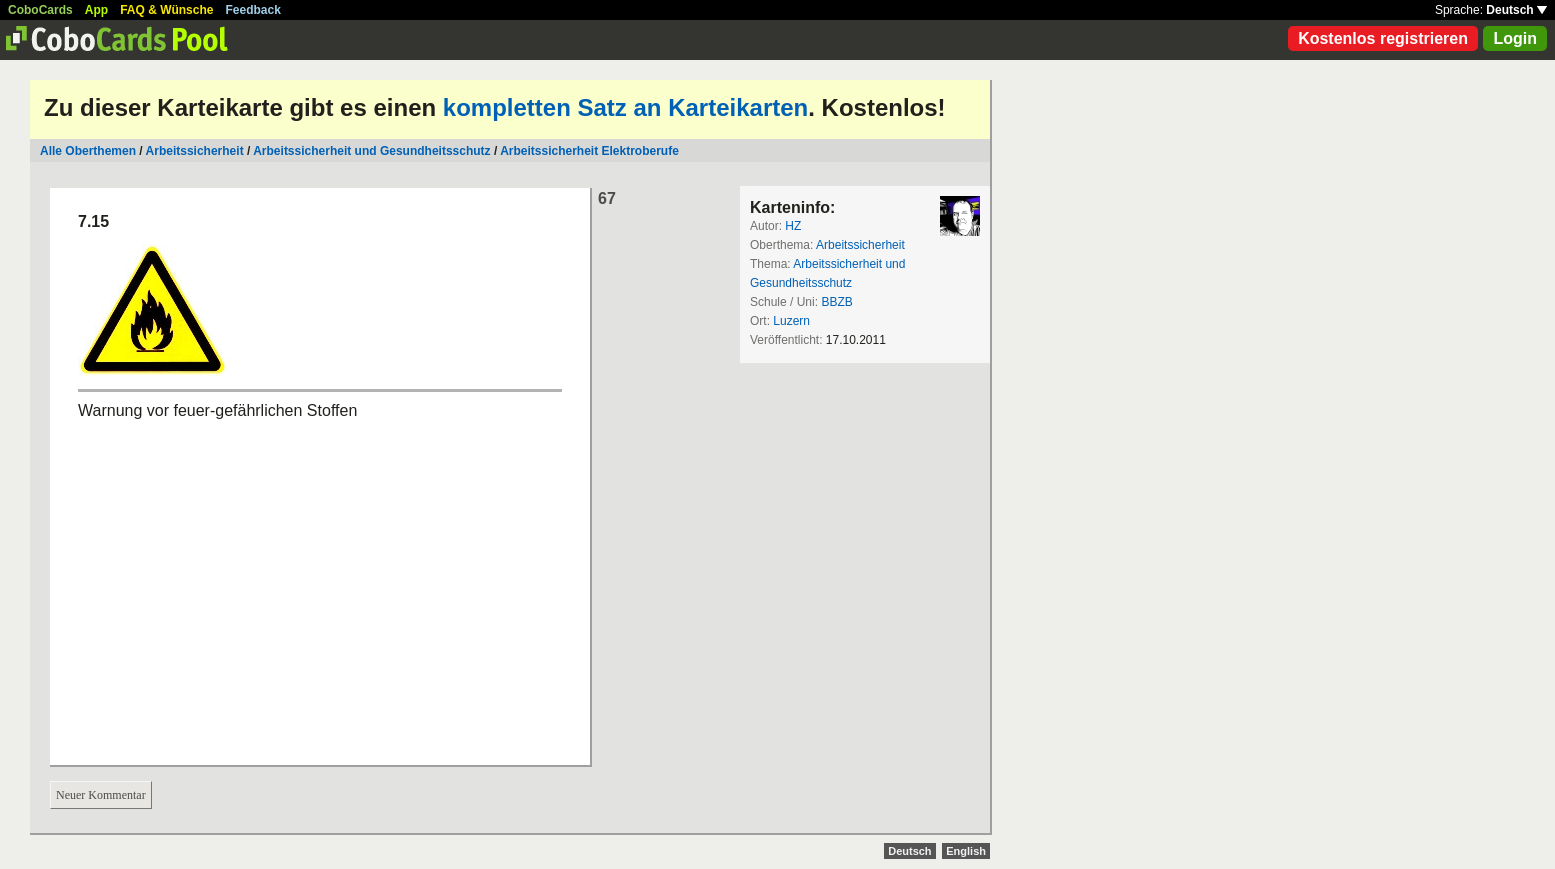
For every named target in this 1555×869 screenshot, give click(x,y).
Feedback (253, 10)
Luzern (791, 321)
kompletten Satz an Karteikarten (625, 107)
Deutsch (1516, 10)
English (966, 851)
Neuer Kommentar (101, 795)
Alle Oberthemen (88, 151)
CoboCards (40, 10)
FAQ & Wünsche (166, 10)
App (96, 10)
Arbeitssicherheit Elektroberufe (589, 151)
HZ (793, 226)
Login (1515, 38)
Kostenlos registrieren (1383, 38)
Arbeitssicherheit (195, 151)
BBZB (836, 302)
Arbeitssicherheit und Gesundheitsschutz (371, 151)
